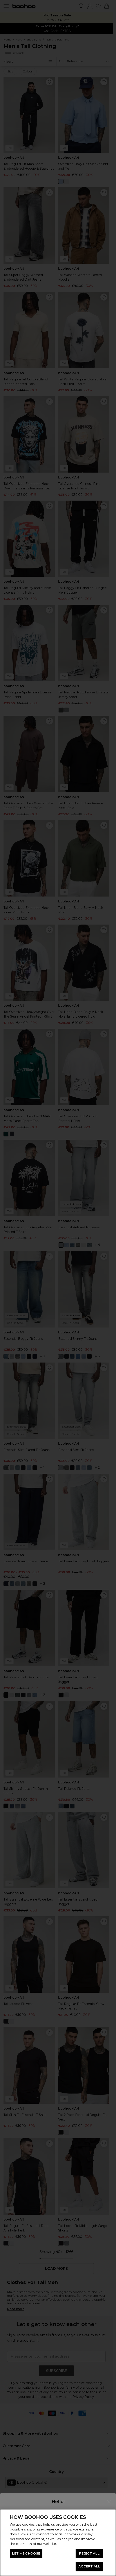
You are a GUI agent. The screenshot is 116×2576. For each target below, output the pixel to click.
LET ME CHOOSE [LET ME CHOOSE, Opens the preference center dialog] (26, 2553)
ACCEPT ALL (89, 2566)
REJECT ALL (89, 2553)
